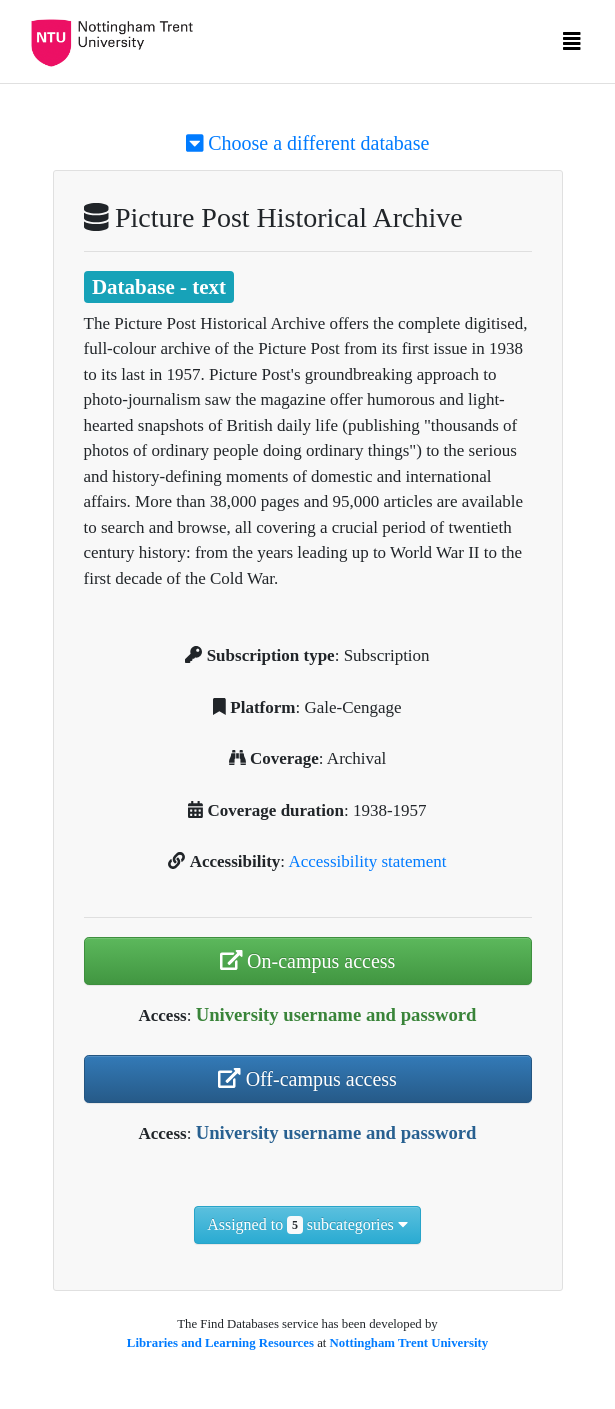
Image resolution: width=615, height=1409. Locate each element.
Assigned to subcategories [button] (307, 1225)
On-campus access (308, 961)
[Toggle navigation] (572, 46)
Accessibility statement (367, 861)
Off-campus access (307, 1079)
